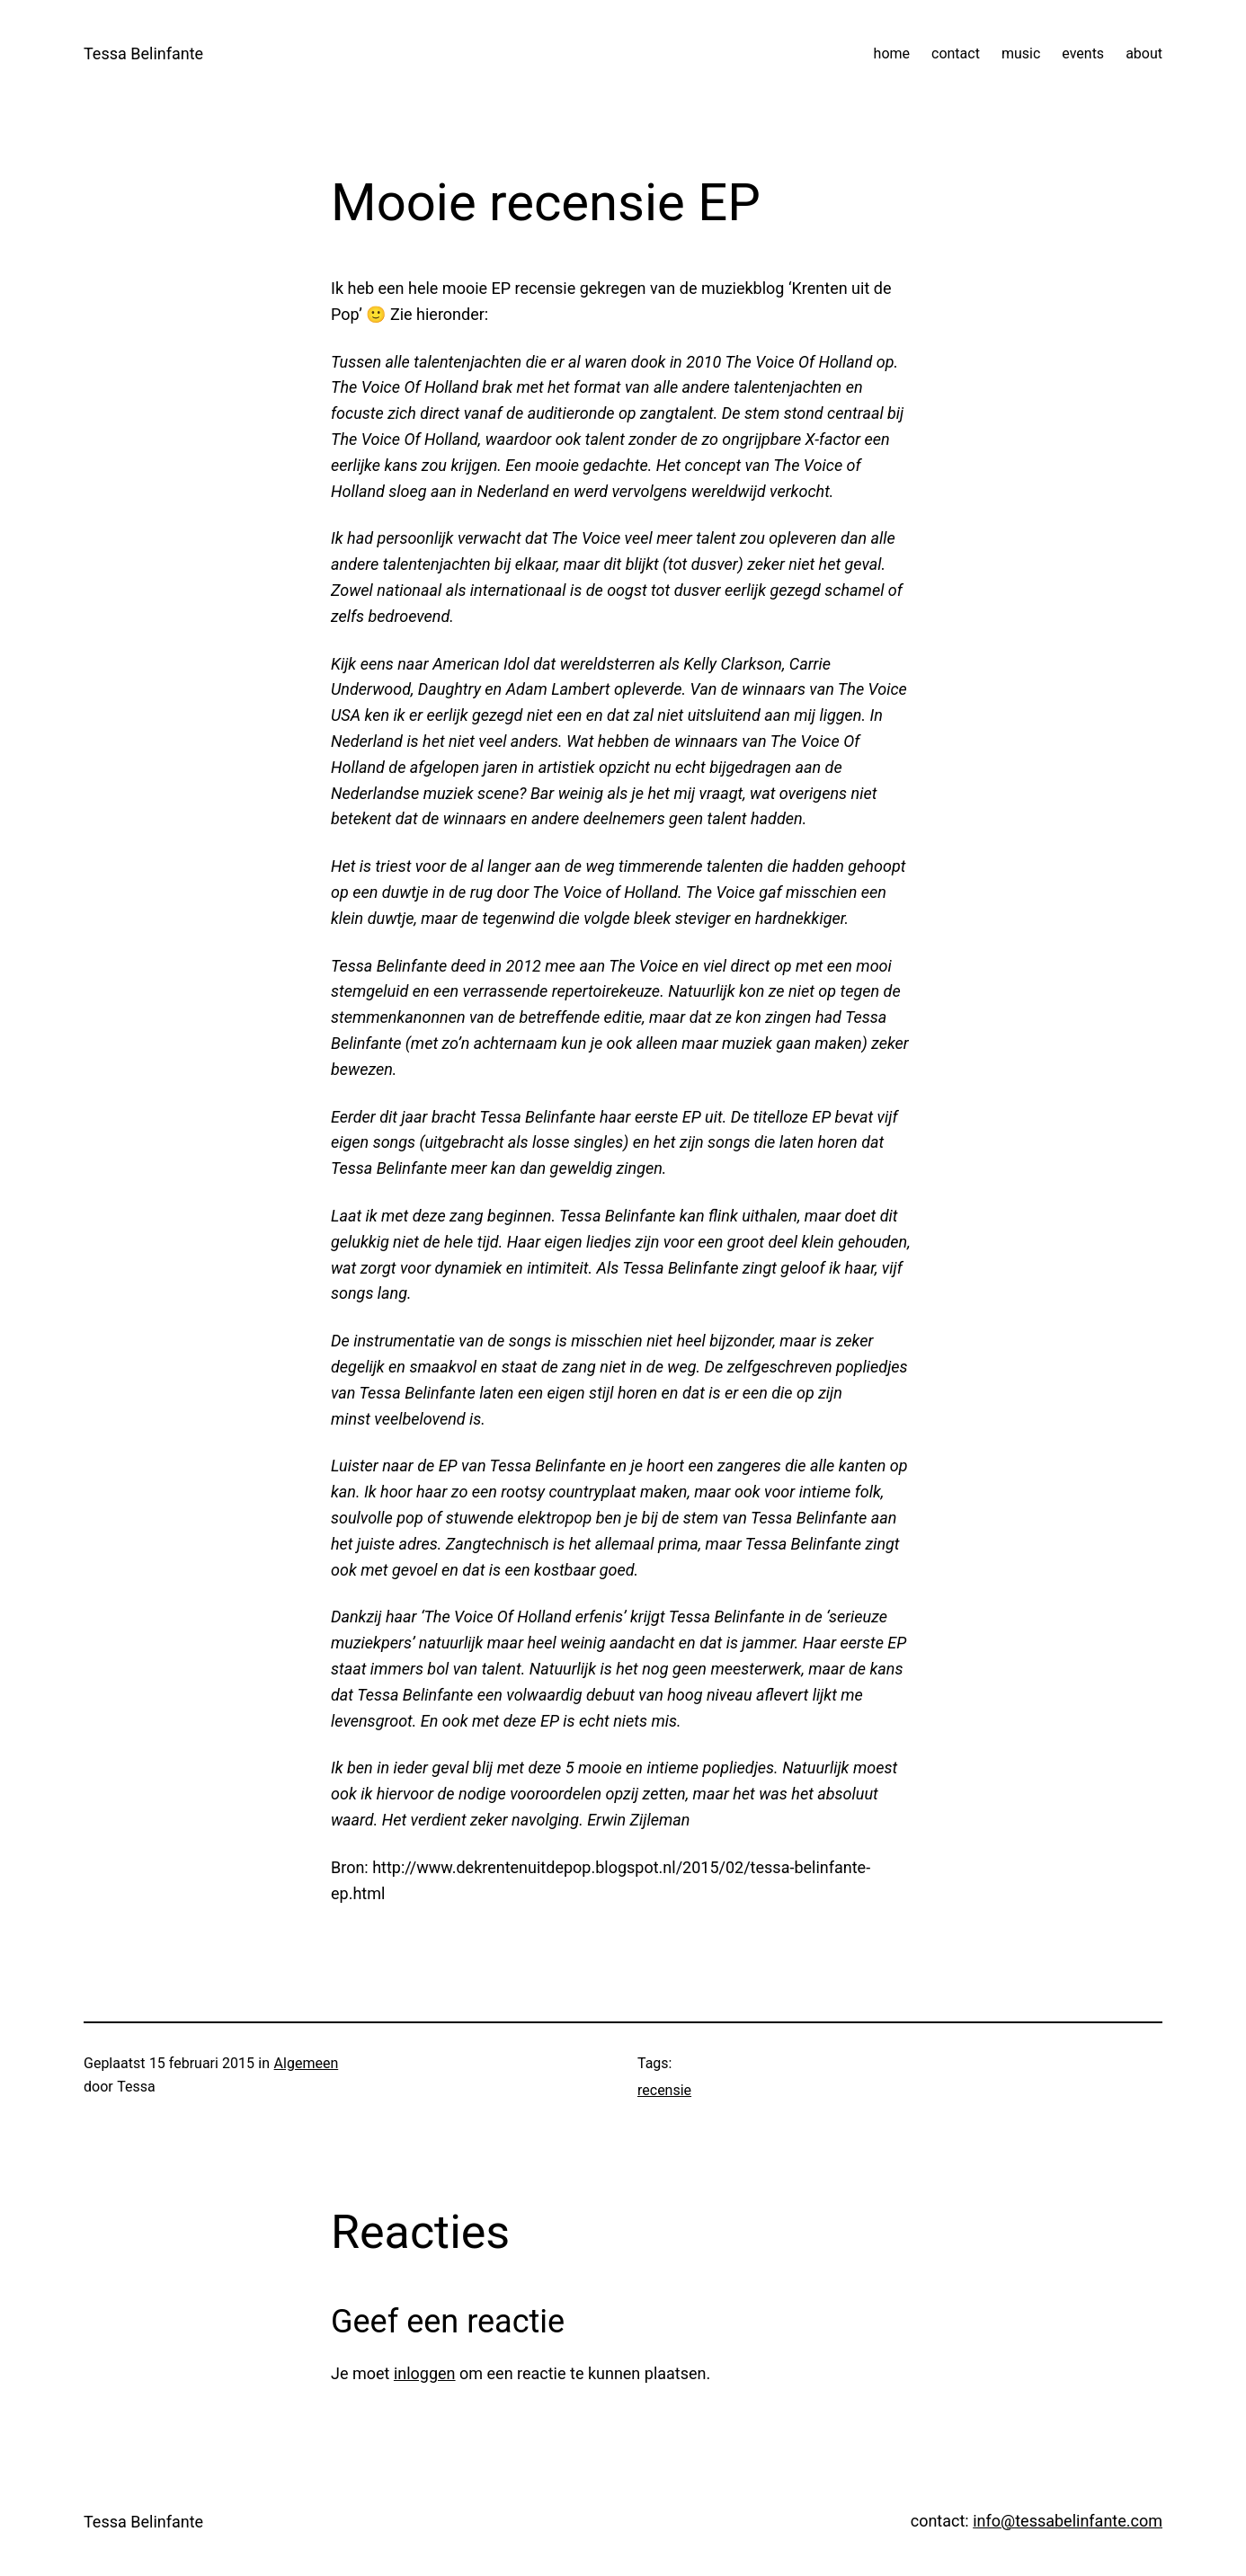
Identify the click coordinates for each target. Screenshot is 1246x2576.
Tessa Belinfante (143, 53)
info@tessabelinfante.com (1067, 2520)
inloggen (425, 2373)
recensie (664, 2090)
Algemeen (306, 2063)
